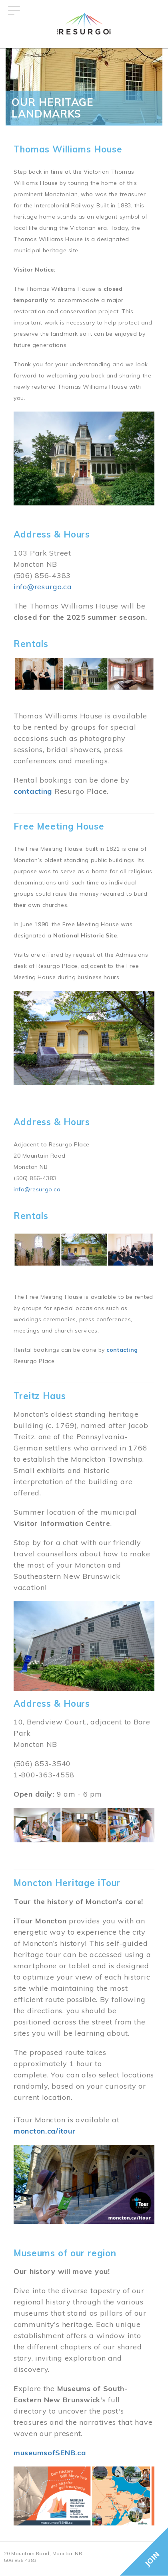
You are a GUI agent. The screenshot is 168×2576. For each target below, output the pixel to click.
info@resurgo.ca (43, 586)
